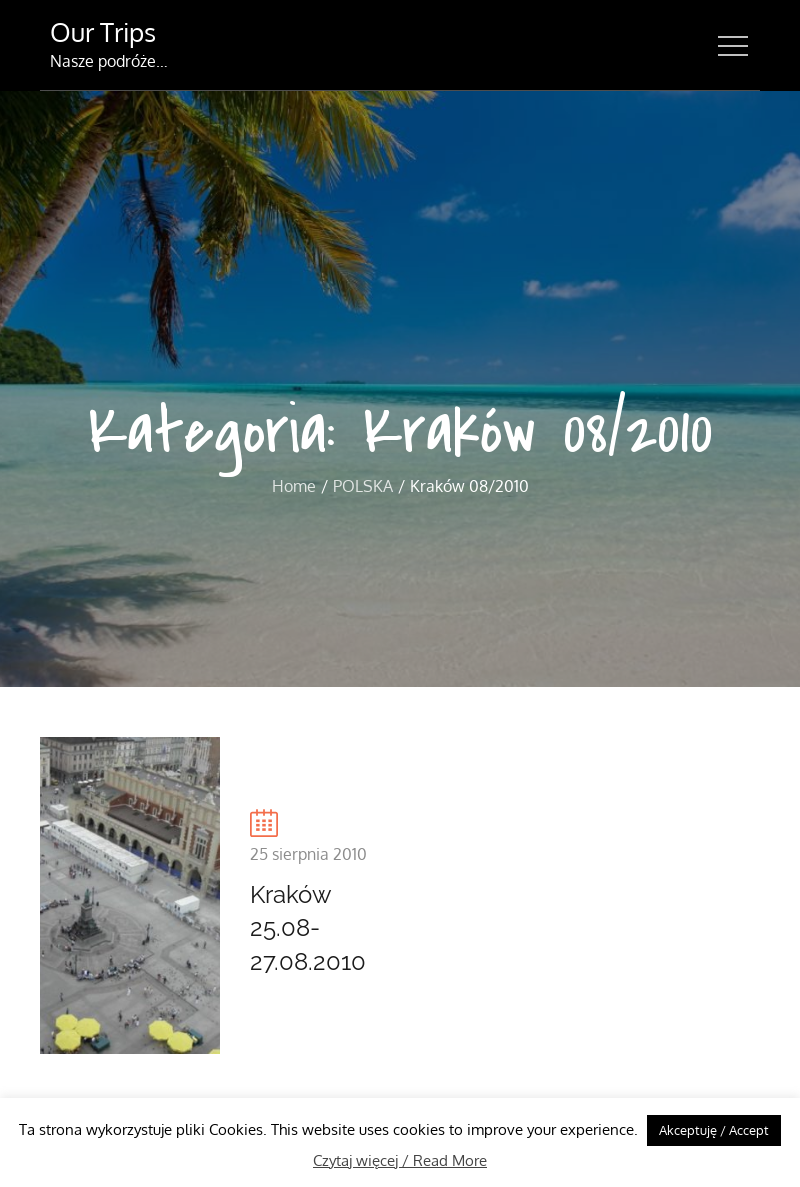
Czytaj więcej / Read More (400, 1160)
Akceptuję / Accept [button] (714, 1130)
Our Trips (103, 31)
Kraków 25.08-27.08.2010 (308, 928)
